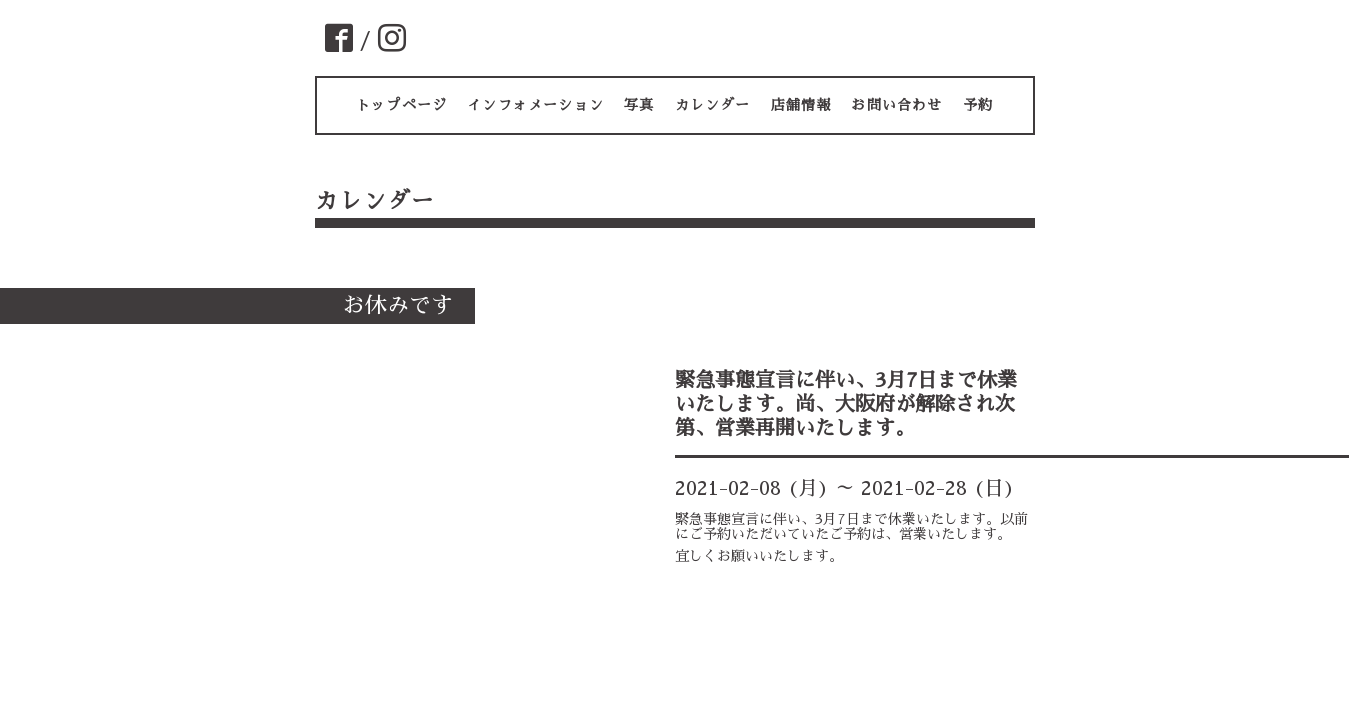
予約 (978, 105)
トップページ (401, 105)
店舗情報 (801, 105)
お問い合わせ (896, 105)
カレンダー (713, 105)
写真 (639, 105)
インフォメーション (535, 105)
